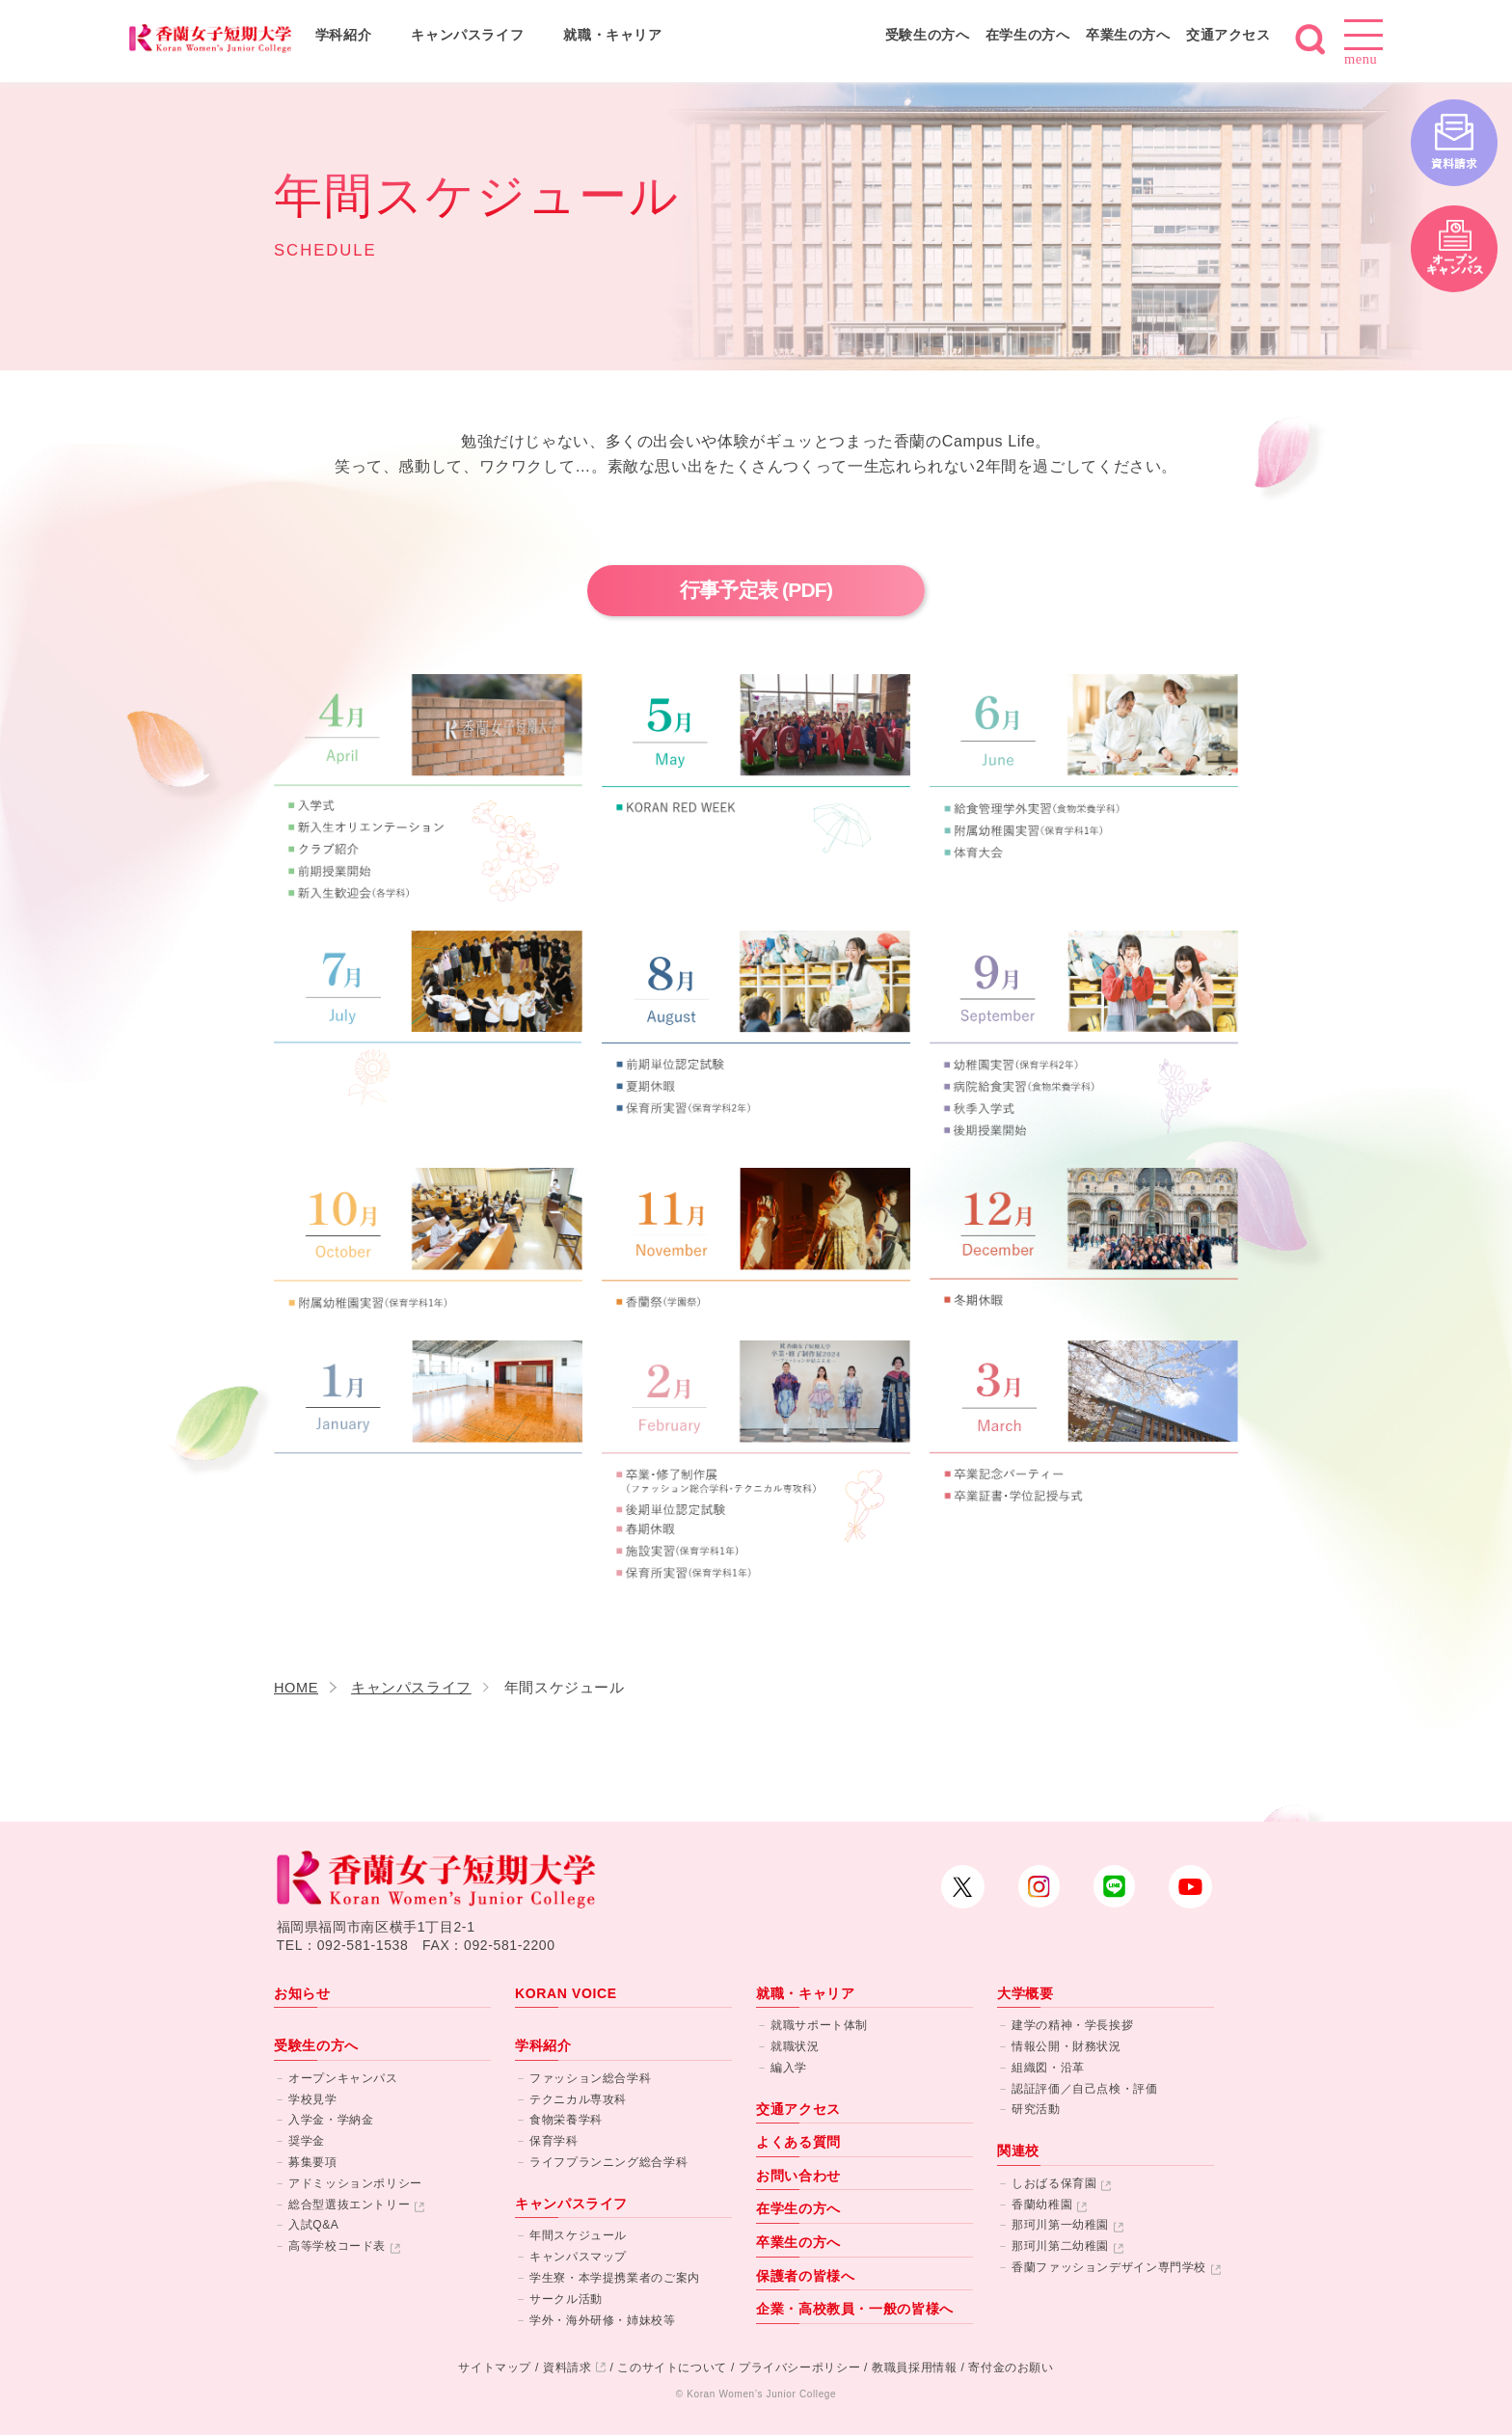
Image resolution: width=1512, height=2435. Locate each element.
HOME (296, 1687)
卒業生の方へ (1128, 35)
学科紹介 (343, 35)
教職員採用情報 (914, 2367)
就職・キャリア (612, 35)
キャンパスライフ (467, 35)
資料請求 (567, 2367)
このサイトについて (672, 2367)
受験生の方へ (927, 35)
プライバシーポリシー (799, 2367)
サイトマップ (494, 2367)
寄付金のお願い (1010, 2367)
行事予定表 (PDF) (756, 590)
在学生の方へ (1028, 35)
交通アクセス (1228, 35)
